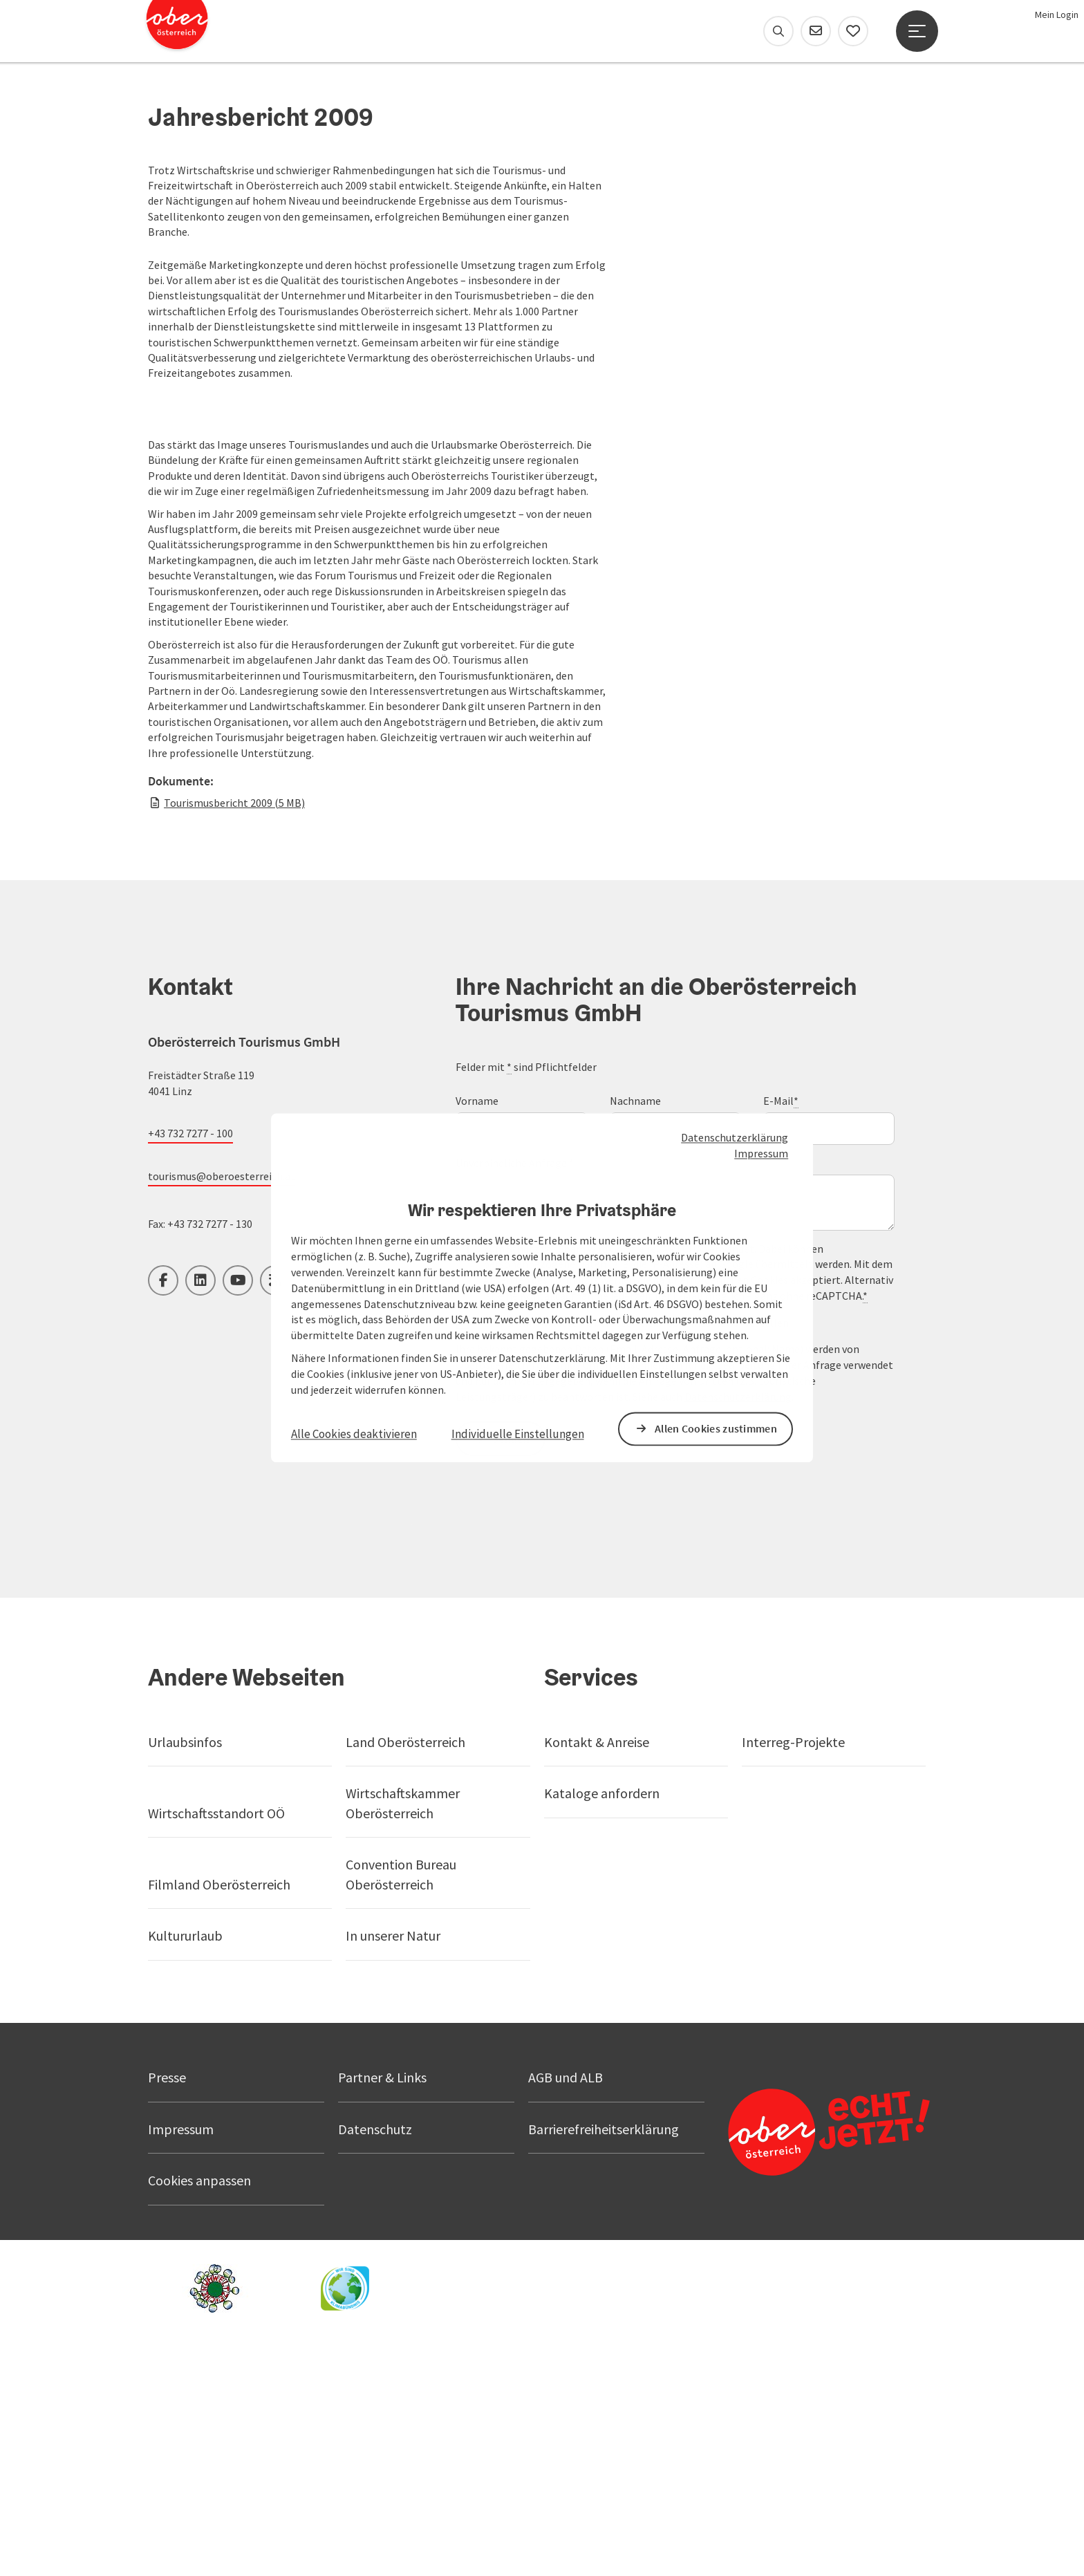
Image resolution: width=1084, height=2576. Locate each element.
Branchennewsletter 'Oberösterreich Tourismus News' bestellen (636, 1548)
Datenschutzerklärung (734, 1138)
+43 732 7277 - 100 (190, 1359)
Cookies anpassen (199, 2406)
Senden (511, 1664)
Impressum (761, 1153)
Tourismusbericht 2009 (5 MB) (234, 1028)
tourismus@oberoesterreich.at (221, 1401)
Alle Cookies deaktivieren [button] (354, 1433)
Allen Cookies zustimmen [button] (716, 1428)
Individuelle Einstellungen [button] (517, 1433)
